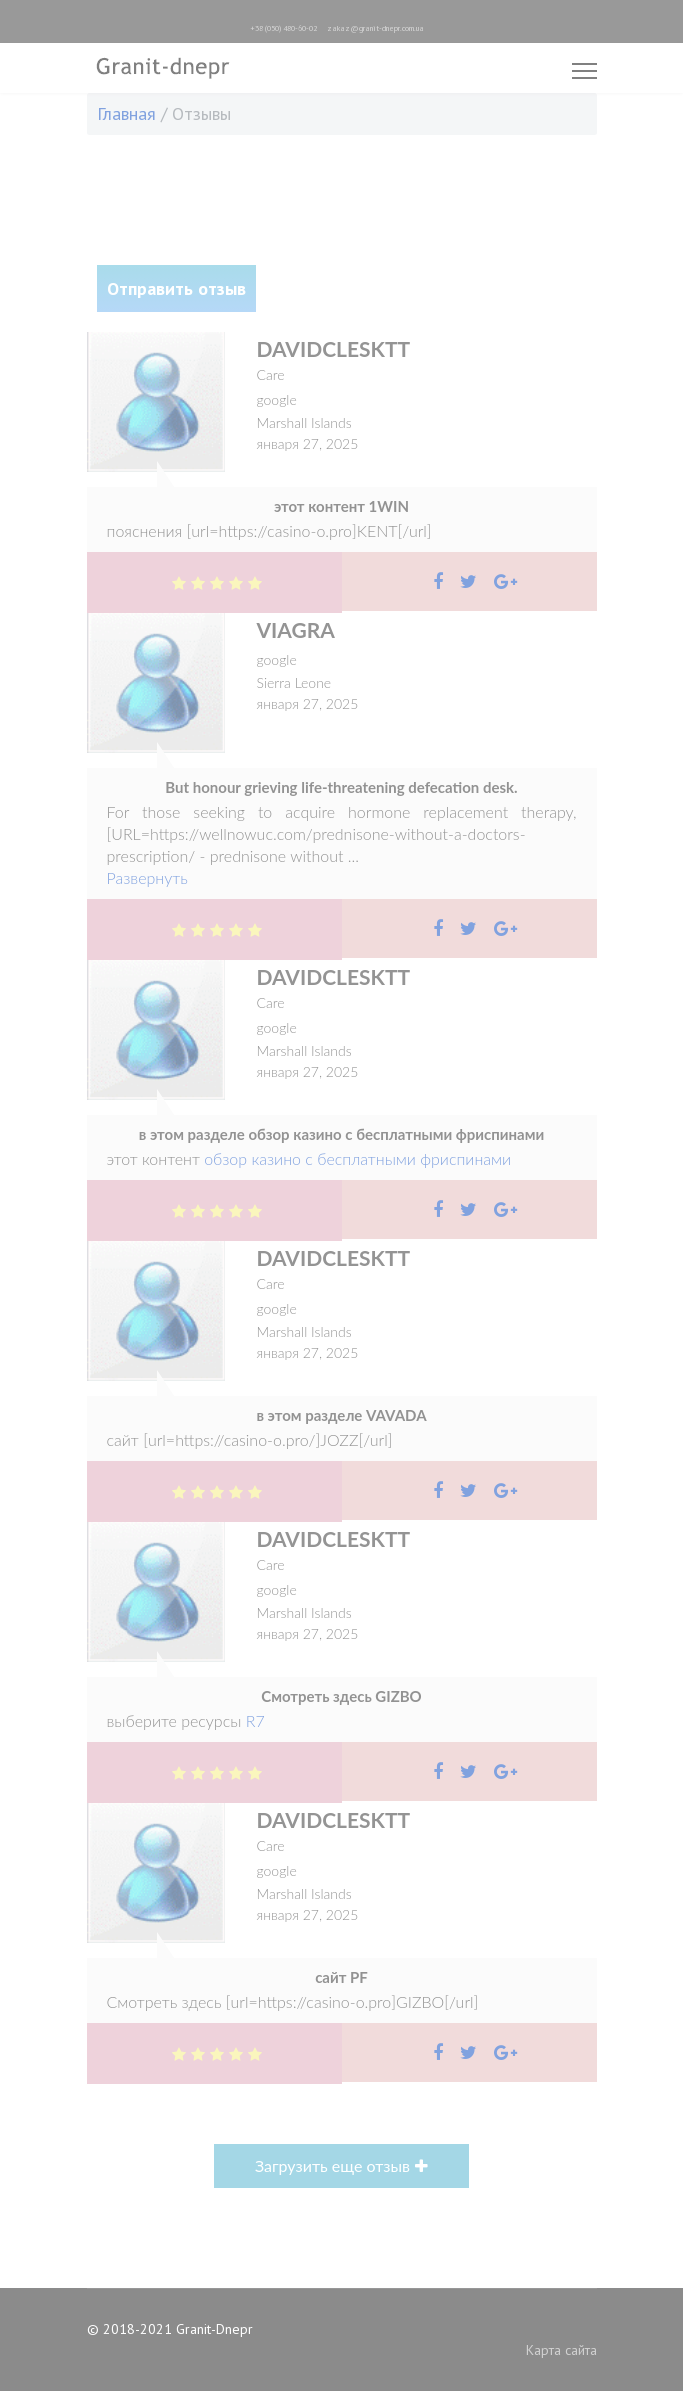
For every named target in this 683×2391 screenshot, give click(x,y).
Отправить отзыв (176, 288)
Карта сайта (561, 2350)
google (277, 399)
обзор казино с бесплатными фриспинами (357, 1158)
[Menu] (584, 71)
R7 (255, 1720)
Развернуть (147, 877)
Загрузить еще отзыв (332, 2165)
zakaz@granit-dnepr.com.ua (375, 28)
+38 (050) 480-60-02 (283, 28)
